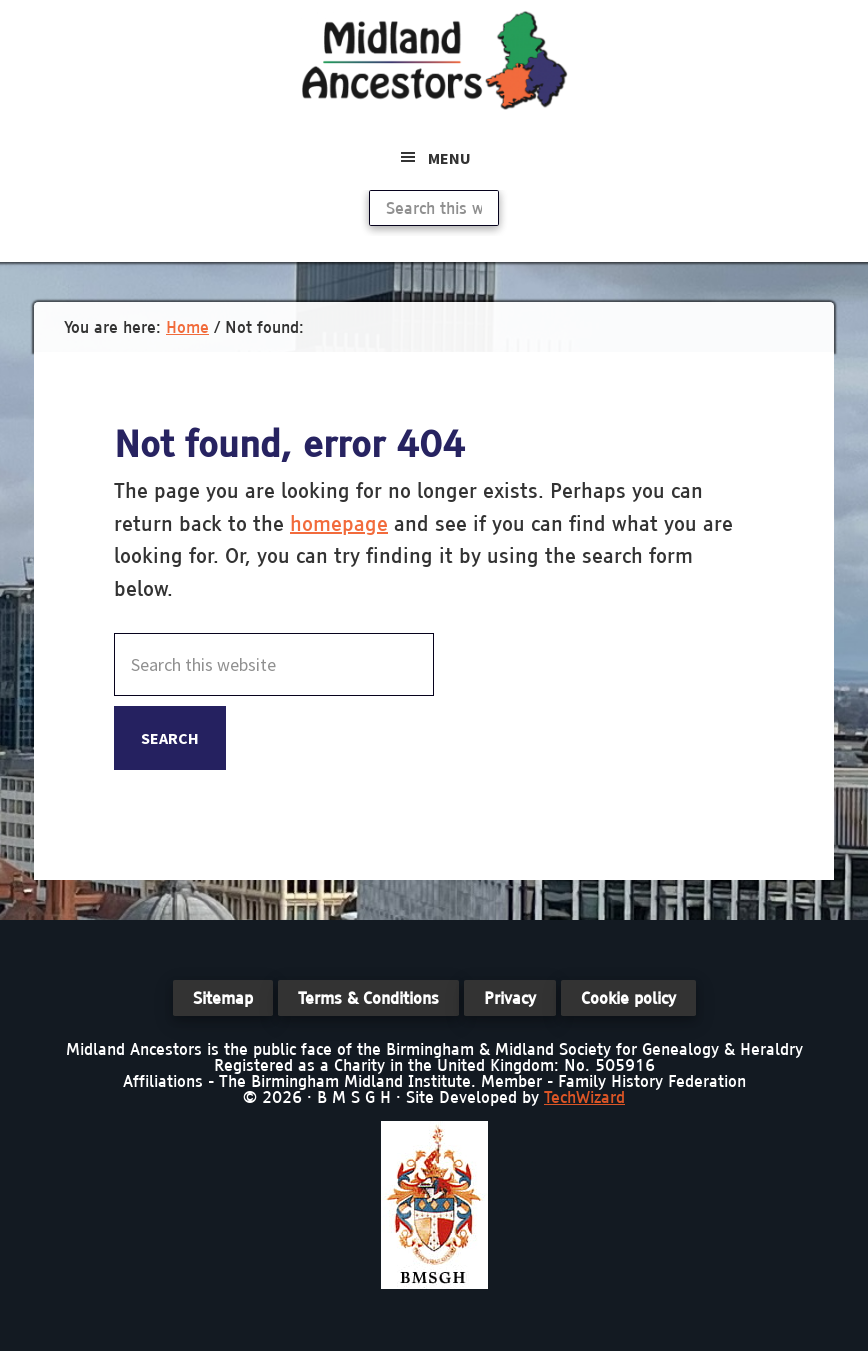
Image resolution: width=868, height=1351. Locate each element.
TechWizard (584, 1097)
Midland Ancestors (434, 60)
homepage (339, 523)
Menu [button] (449, 158)
